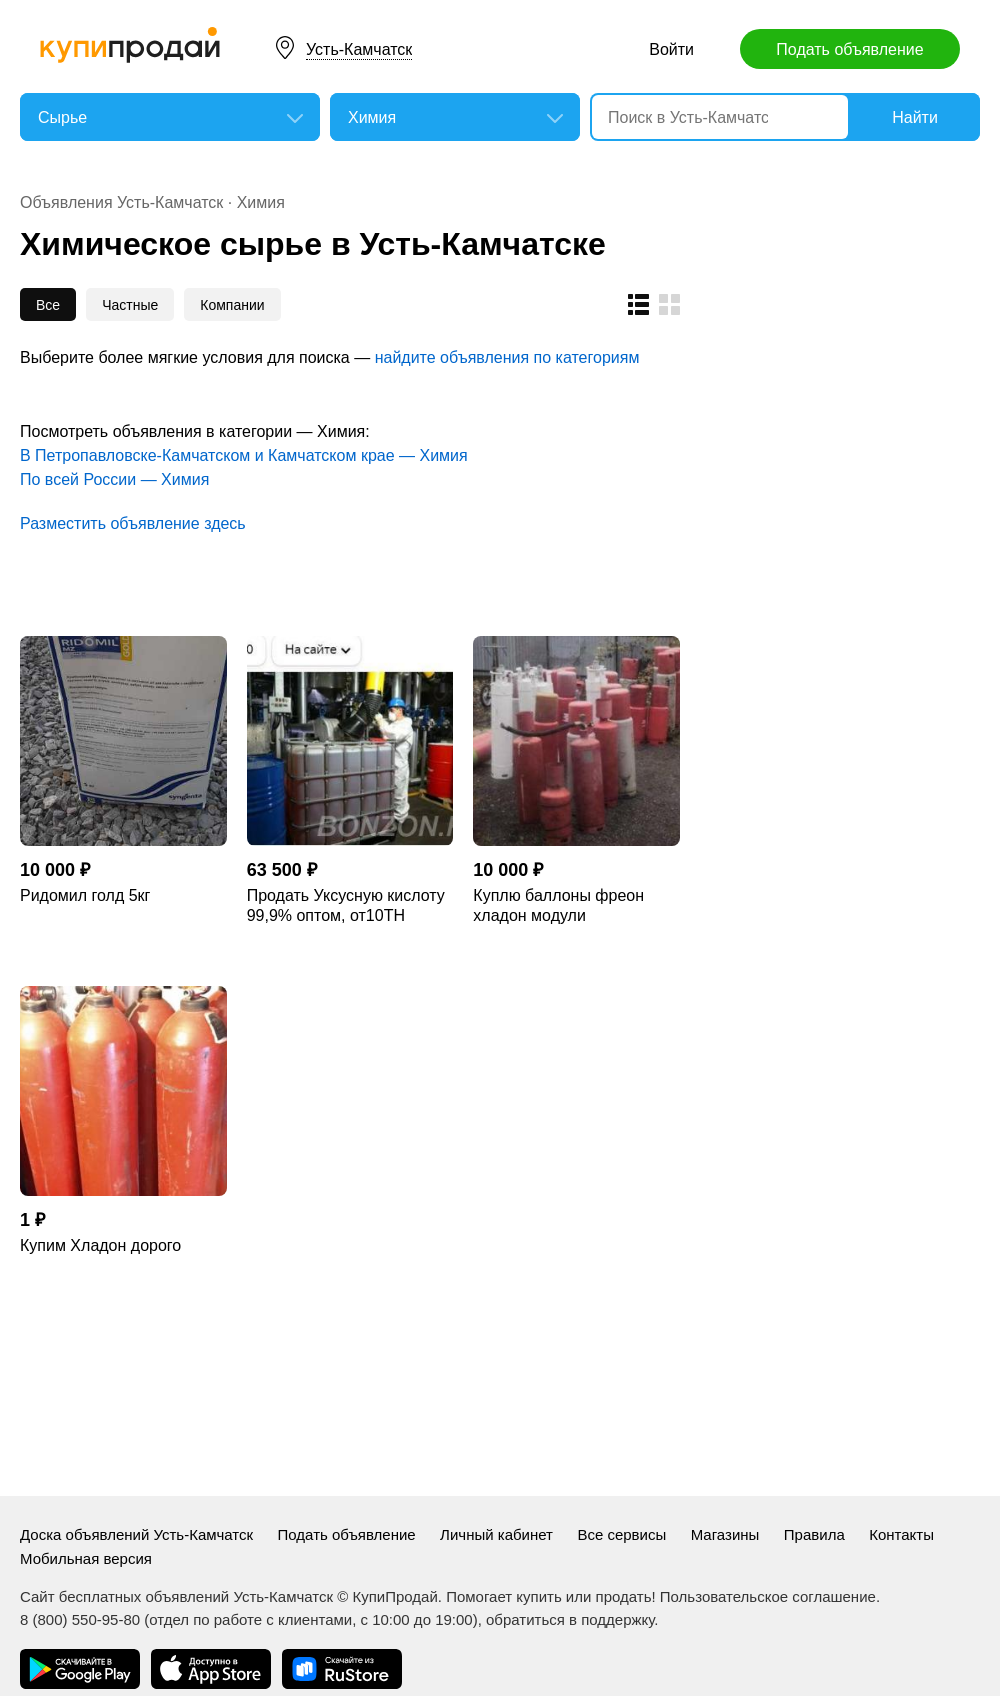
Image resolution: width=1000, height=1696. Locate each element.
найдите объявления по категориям (507, 357)
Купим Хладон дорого (100, 1245)
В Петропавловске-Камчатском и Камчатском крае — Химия (244, 455)
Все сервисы (621, 1534)
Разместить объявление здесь (133, 523)
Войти (671, 49)
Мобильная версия (86, 1558)
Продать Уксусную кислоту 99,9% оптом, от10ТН (346, 905)
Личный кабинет (496, 1534)
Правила (814, 1534)
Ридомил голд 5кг (85, 895)
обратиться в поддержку (570, 1619)
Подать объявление (849, 49)
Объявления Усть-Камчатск (121, 202)
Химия (261, 202)
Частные (130, 305)
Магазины (725, 1534)
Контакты (901, 1534)
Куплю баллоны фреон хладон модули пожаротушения (558, 906)
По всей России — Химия (114, 479)
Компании (232, 305)
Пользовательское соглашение (768, 1596)
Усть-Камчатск (359, 49)
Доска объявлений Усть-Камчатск (136, 1534)
